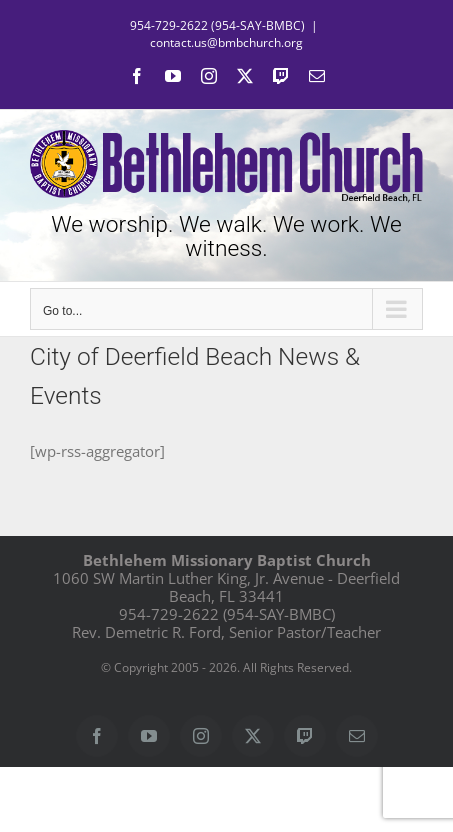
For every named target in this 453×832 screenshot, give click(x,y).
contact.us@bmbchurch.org (226, 42)
